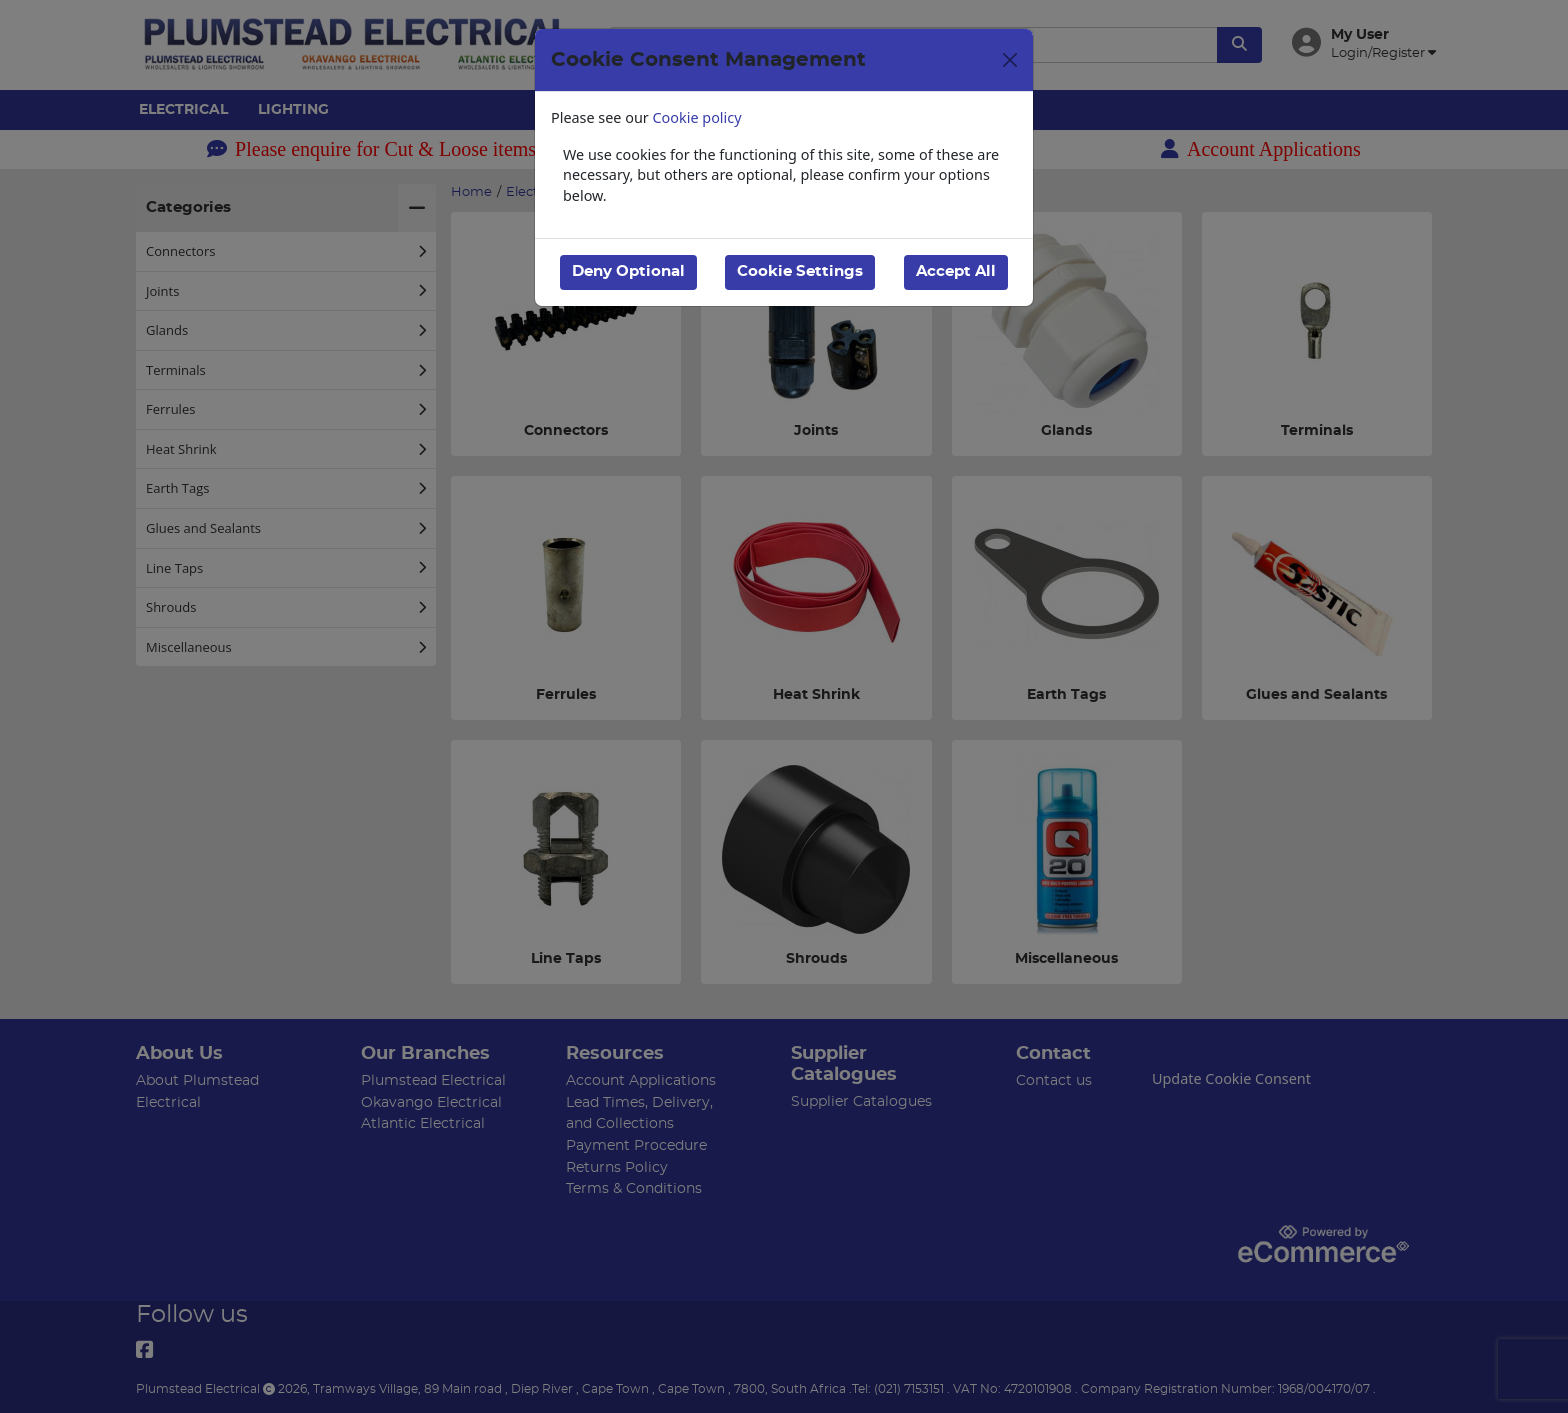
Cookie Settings (800, 271)
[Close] (1010, 60)
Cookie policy (697, 117)
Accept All (956, 271)
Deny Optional (628, 271)
